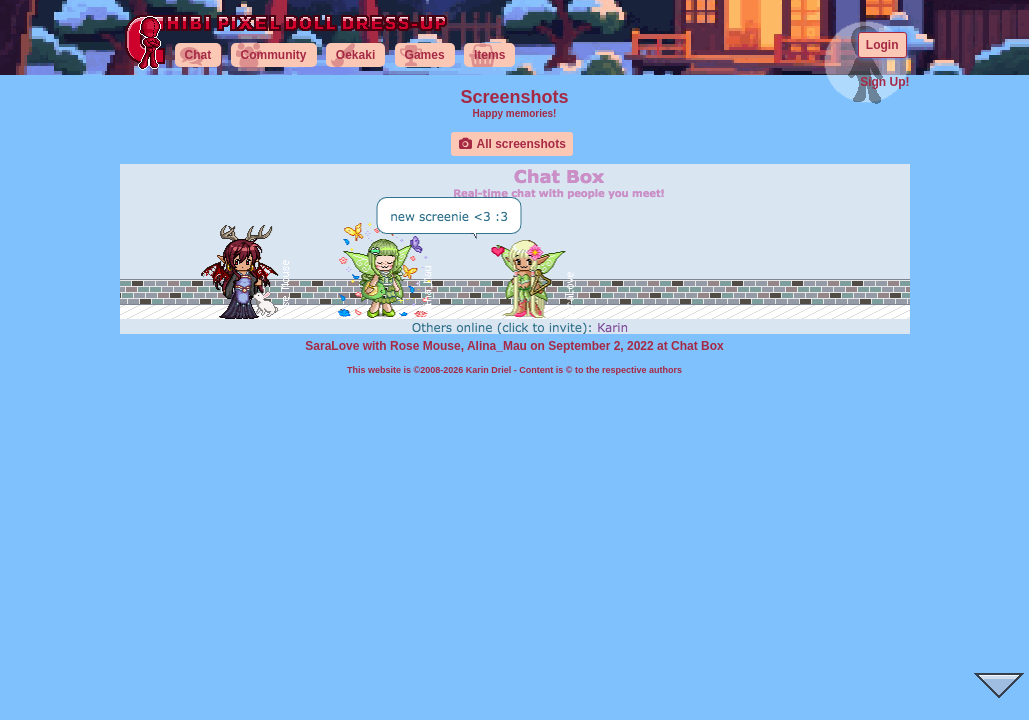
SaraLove (332, 346)
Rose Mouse (425, 346)
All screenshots (512, 144)
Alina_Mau (497, 346)
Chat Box (697, 346)
